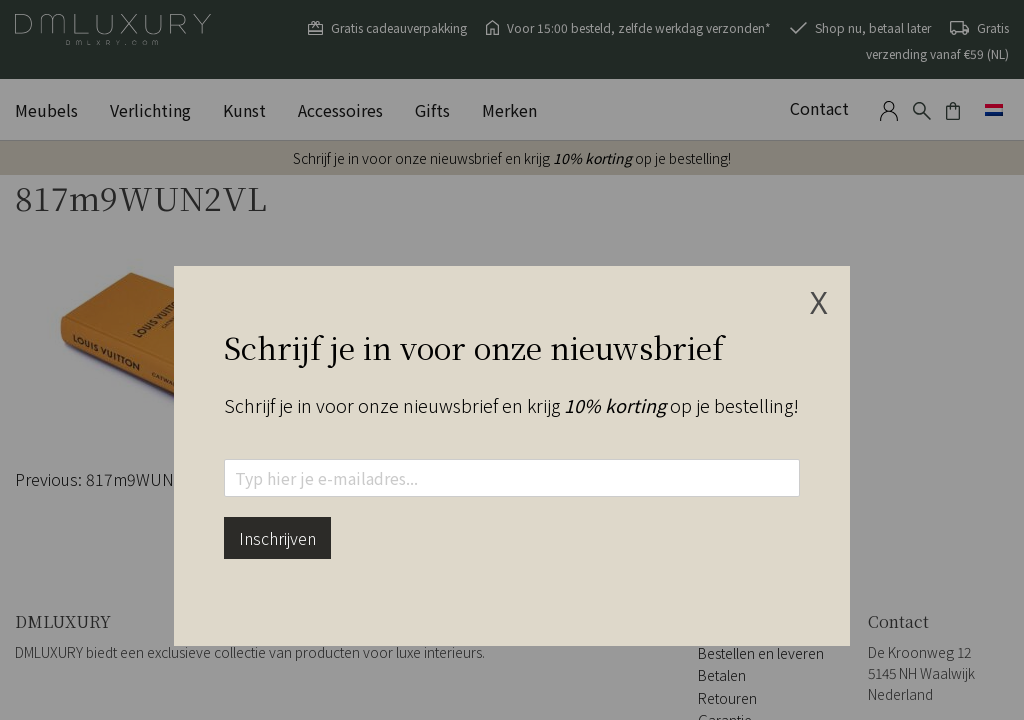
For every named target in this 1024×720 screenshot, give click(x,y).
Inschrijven (277, 538)
